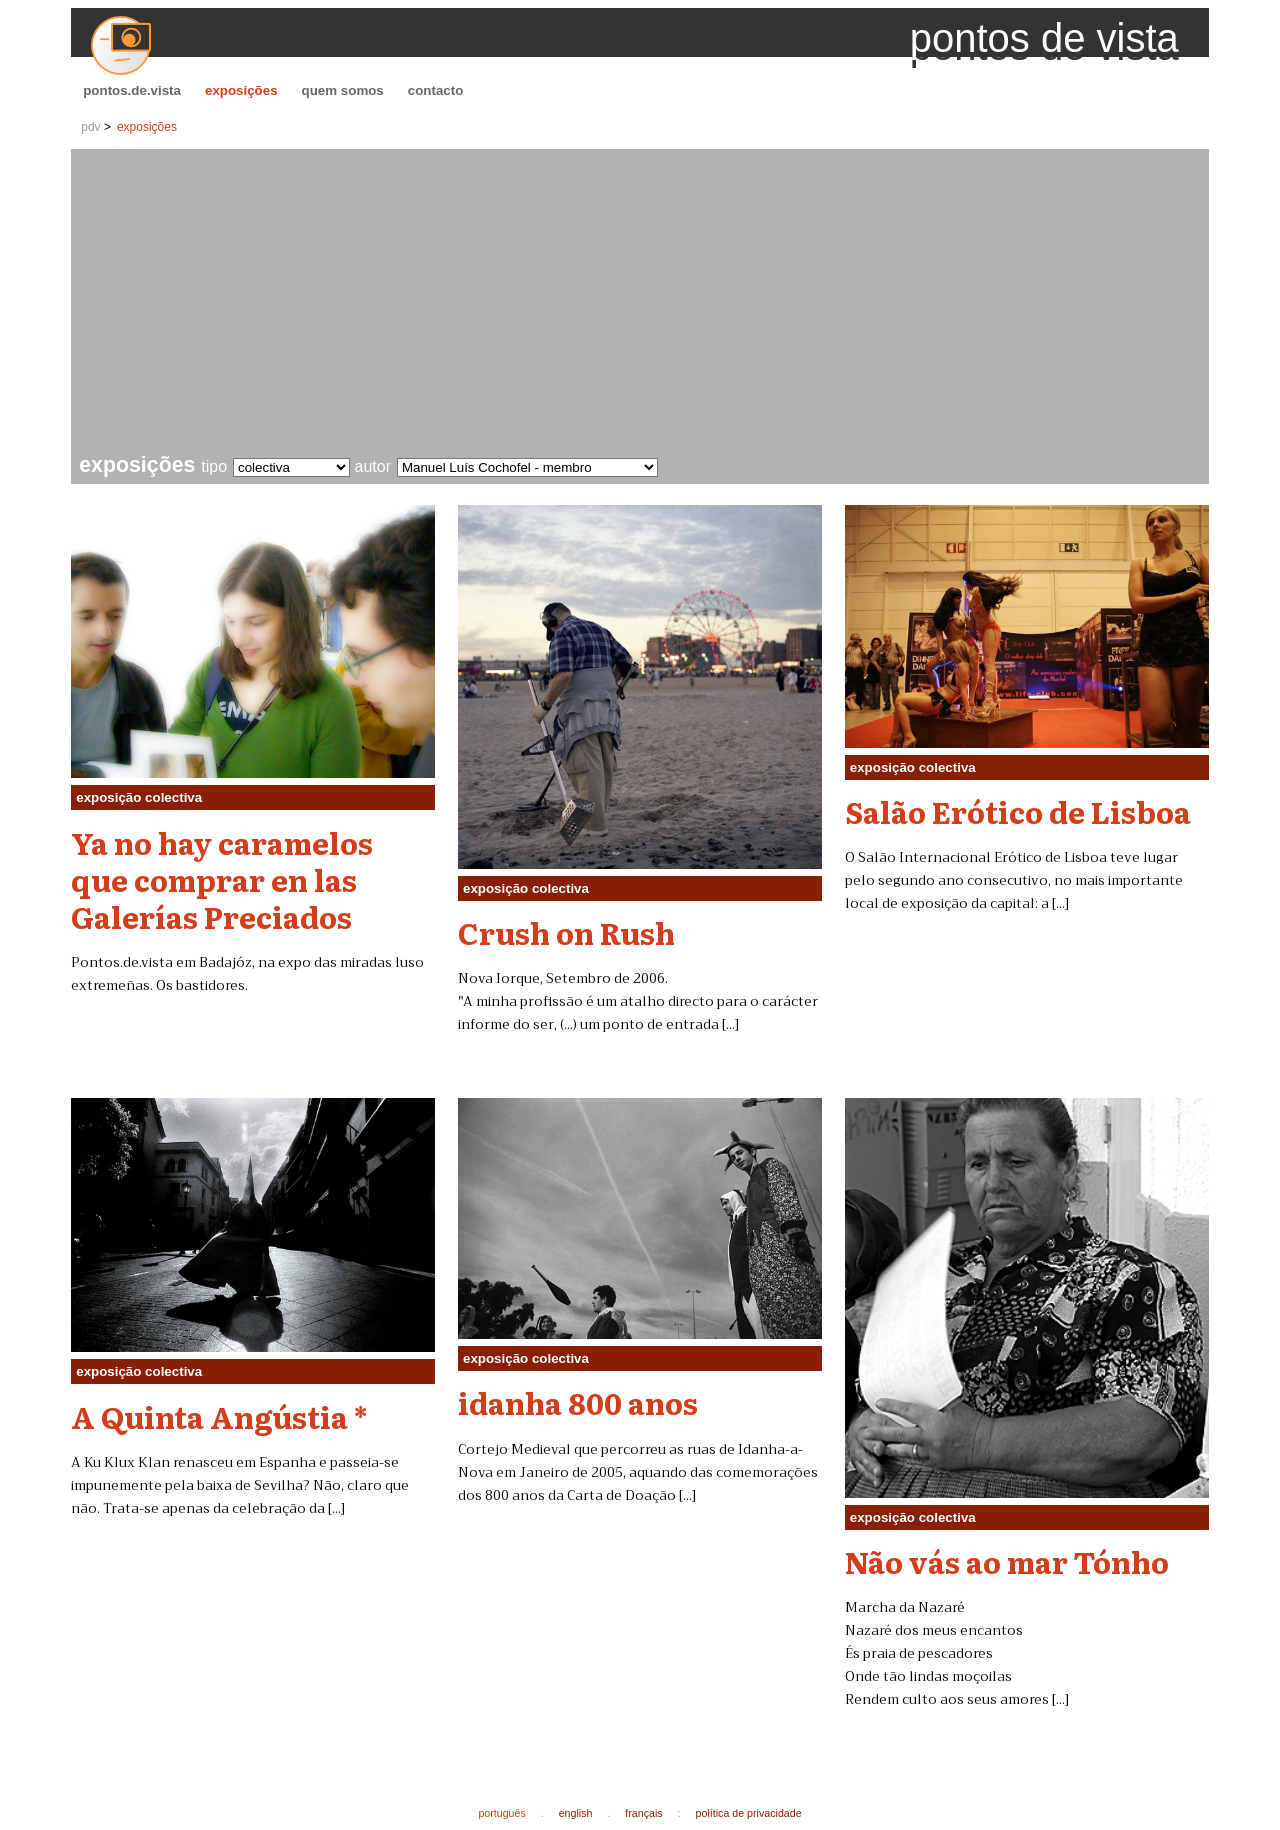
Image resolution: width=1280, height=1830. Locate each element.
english (576, 1813)
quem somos (343, 90)
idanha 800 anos (578, 1402)
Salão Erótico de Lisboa (1018, 811)
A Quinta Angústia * (219, 1416)
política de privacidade (749, 1813)
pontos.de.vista (132, 90)
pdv (90, 127)
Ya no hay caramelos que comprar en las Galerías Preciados (222, 879)
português (501, 1813)
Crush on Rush (566, 932)
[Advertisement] (644, 304)
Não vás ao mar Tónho (1007, 1561)
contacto (436, 90)
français (643, 1813)
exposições (241, 90)
